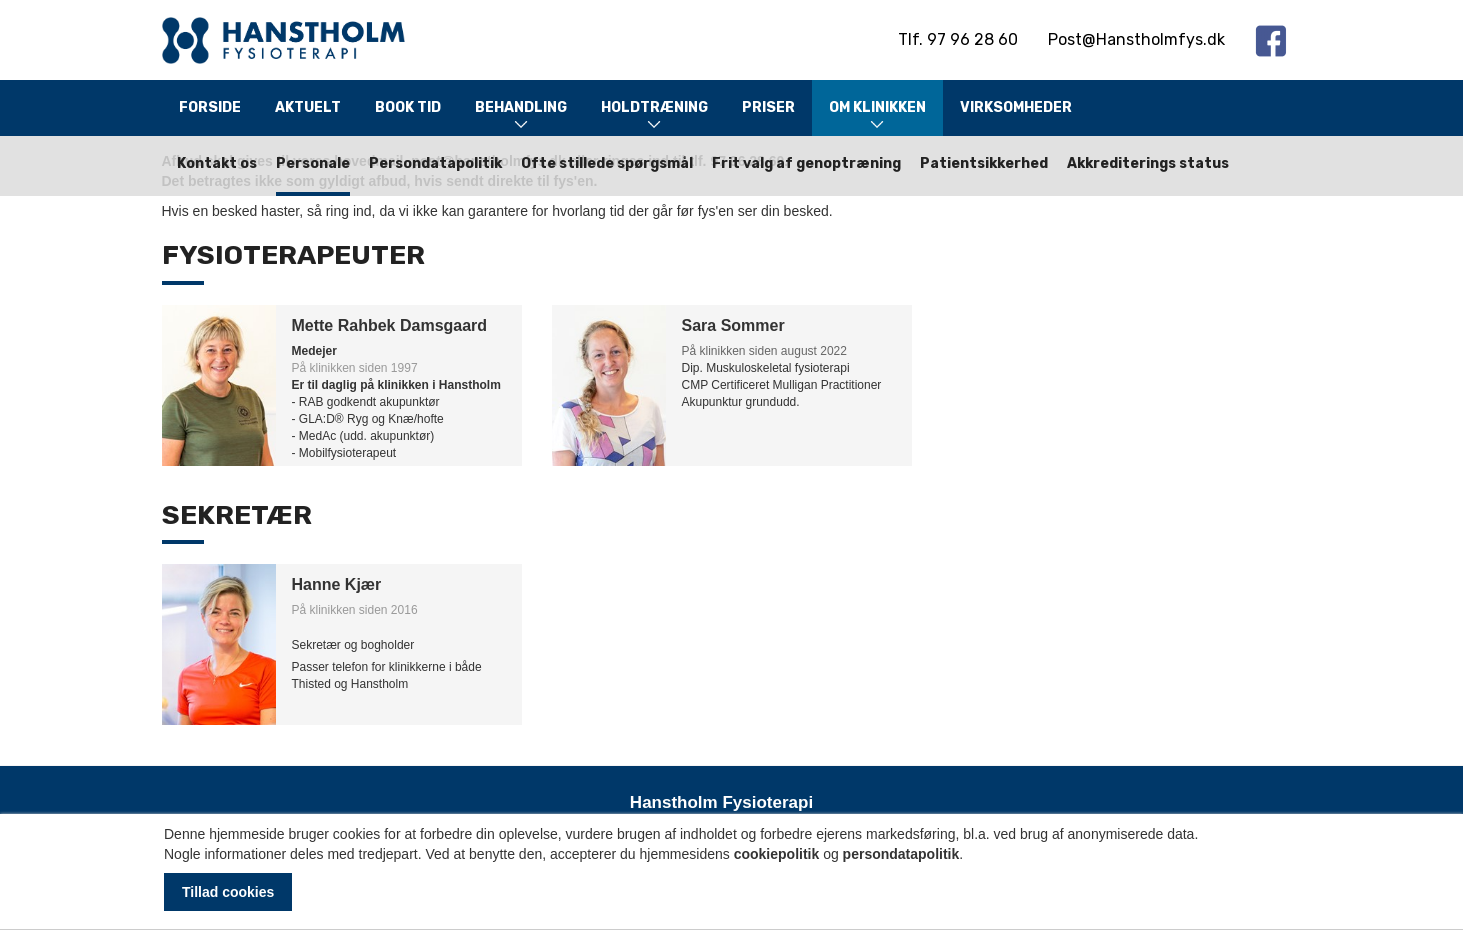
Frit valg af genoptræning (806, 163)
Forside (210, 107)
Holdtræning (654, 116)
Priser (768, 107)
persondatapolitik (901, 854)
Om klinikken (877, 116)
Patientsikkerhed (984, 163)
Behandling (521, 116)
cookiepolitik (777, 854)
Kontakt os (217, 163)
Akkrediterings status (1148, 163)
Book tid (408, 107)
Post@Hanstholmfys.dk (1136, 39)
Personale (313, 163)
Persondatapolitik (435, 163)
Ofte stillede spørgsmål (607, 163)
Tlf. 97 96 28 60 (958, 39)
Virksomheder (1016, 107)
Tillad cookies (228, 892)
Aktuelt (308, 107)
